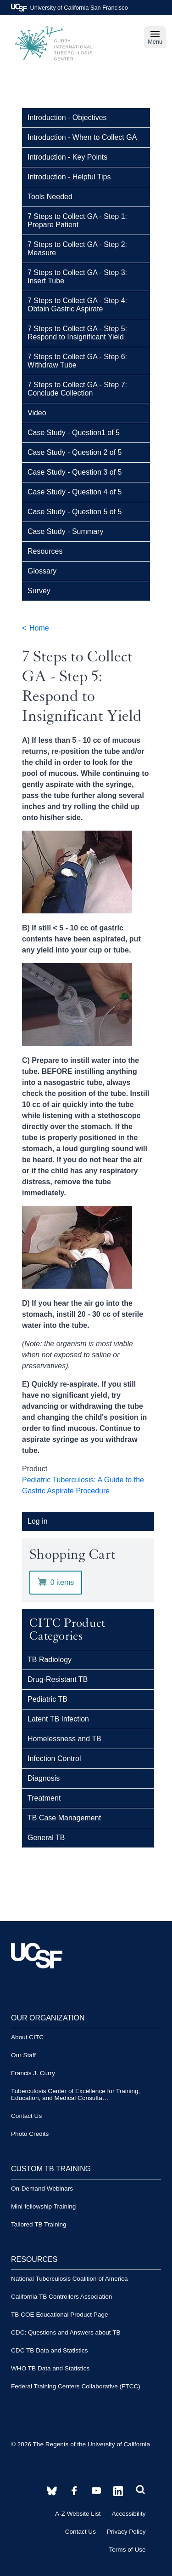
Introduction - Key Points (67, 157)
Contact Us (26, 2115)
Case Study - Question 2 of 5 (75, 452)
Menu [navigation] (155, 37)
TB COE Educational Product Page (59, 2314)
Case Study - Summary (65, 531)
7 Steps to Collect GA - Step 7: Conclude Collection (77, 389)
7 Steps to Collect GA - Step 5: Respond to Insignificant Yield (77, 333)
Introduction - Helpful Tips (69, 177)
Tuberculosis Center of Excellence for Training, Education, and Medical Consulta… (75, 2094)
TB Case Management (64, 1818)
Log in (38, 1521)
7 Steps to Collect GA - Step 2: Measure (77, 249)
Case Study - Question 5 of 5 (75, 512)
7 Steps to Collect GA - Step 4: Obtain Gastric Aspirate (77, 305)
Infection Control (54, 1758)
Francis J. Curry (33, 2073)
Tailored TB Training (39, 2224)
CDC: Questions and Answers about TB (66, 2332)
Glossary (42, 571)
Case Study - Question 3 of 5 (75, 472)
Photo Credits (30, 2133)
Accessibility (129, 2513)
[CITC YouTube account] (74, 2490)
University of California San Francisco (69, 7)
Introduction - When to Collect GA (82, 137)
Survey (39, 591)
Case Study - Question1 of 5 (74, 432)
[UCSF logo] (36, 1987)
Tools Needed (50, 197)
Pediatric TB (47, 1699)
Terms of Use (127, 2549)
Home (39, 628)
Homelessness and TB (64, 1739)
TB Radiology (50, 1660)
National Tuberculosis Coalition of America (69, 2278)
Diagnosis (44, 1778)
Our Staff (23, 2055)
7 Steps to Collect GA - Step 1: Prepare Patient (77, 220)
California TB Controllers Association (61, 2296)
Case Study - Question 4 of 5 (75, 492)
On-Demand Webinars (42, 2188)
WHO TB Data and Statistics (50, 2368)
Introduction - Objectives (67, 117)
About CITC (27, 2037)
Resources (45, 551)
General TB (46, 1838)
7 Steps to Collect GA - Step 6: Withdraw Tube (77, 361)
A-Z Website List (77, 2513)
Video (37, 413)
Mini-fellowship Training (43, 2206)
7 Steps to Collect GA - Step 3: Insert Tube (77, 277)
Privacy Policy (126, 2531)
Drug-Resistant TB (58, 1679)
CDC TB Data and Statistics (49, 2350)
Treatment (44, 1798)
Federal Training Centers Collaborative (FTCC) (75, 2386)
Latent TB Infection (58, 1719)
